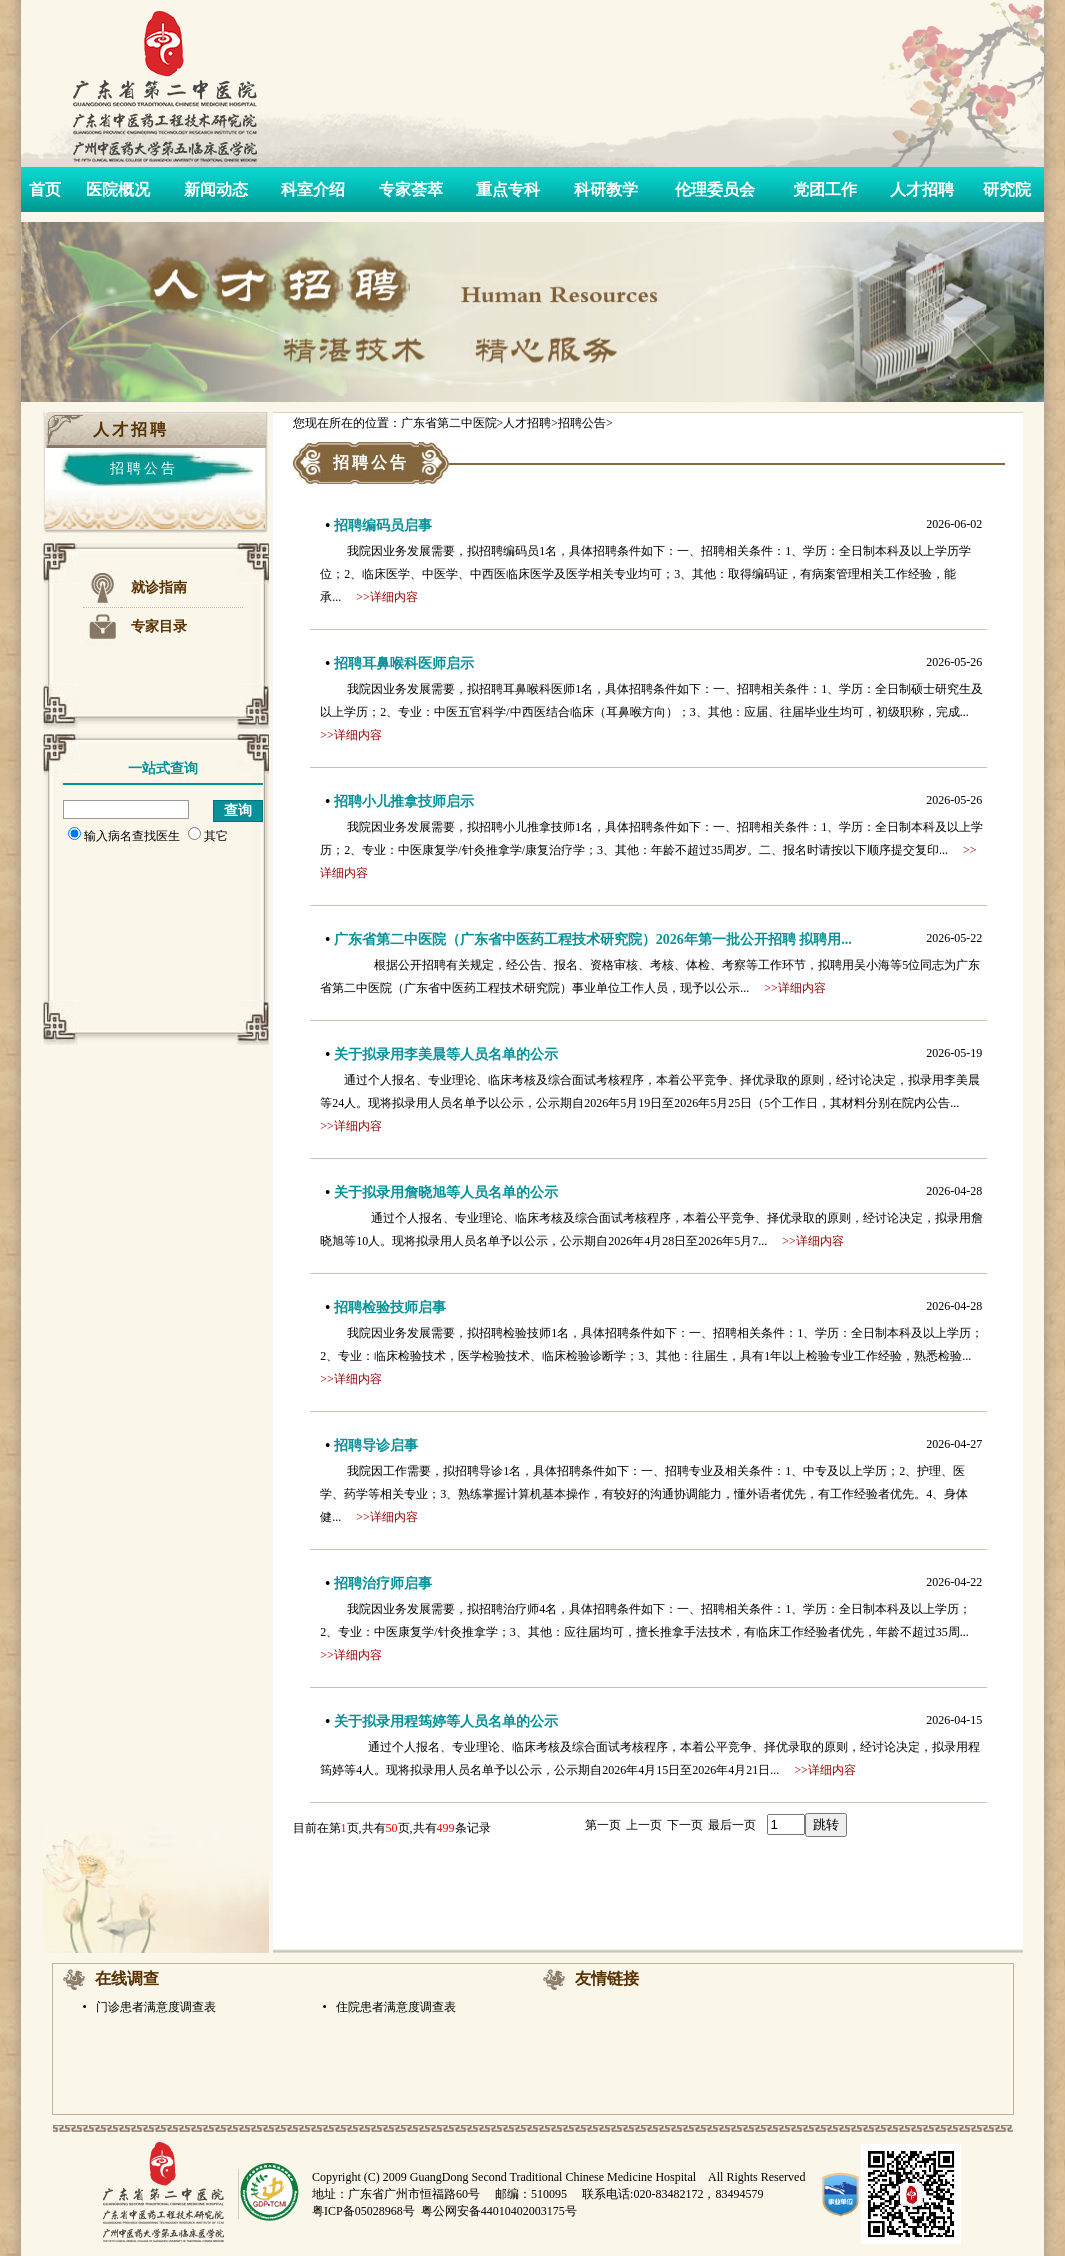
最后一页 (732, 1825)
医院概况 (118, 189)
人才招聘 (922, 189)
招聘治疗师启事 (383, 1583)
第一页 (603, 1825)
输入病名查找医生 (124, 836)
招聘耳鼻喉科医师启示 (404, 663)
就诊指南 (159, 587)
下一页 (685, 1825)
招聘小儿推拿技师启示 (404, 801)
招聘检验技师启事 (390, 1307)
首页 (45, 189)
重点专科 (508, 189)
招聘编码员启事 (383, 525)
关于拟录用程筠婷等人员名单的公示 (446, 1721)
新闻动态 (216, 189)
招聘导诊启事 (376, 1445)
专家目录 (159, 626)
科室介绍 (313, 189)
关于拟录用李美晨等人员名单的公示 (446, 1054)
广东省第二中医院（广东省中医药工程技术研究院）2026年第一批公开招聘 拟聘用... (593, 939)
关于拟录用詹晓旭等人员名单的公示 (446, 1192)
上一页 (644, 1825)
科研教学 (606, 189)
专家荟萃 (411, 189)
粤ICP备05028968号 (363, 2211)
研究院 (1007, 189)
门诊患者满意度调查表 (154, 2007)
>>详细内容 (387, 597)
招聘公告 (144, 468)
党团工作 (825, 189)
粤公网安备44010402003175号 (499, 2211)
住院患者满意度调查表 (394, 2007)
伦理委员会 (715, 189)
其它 (208, 836)
